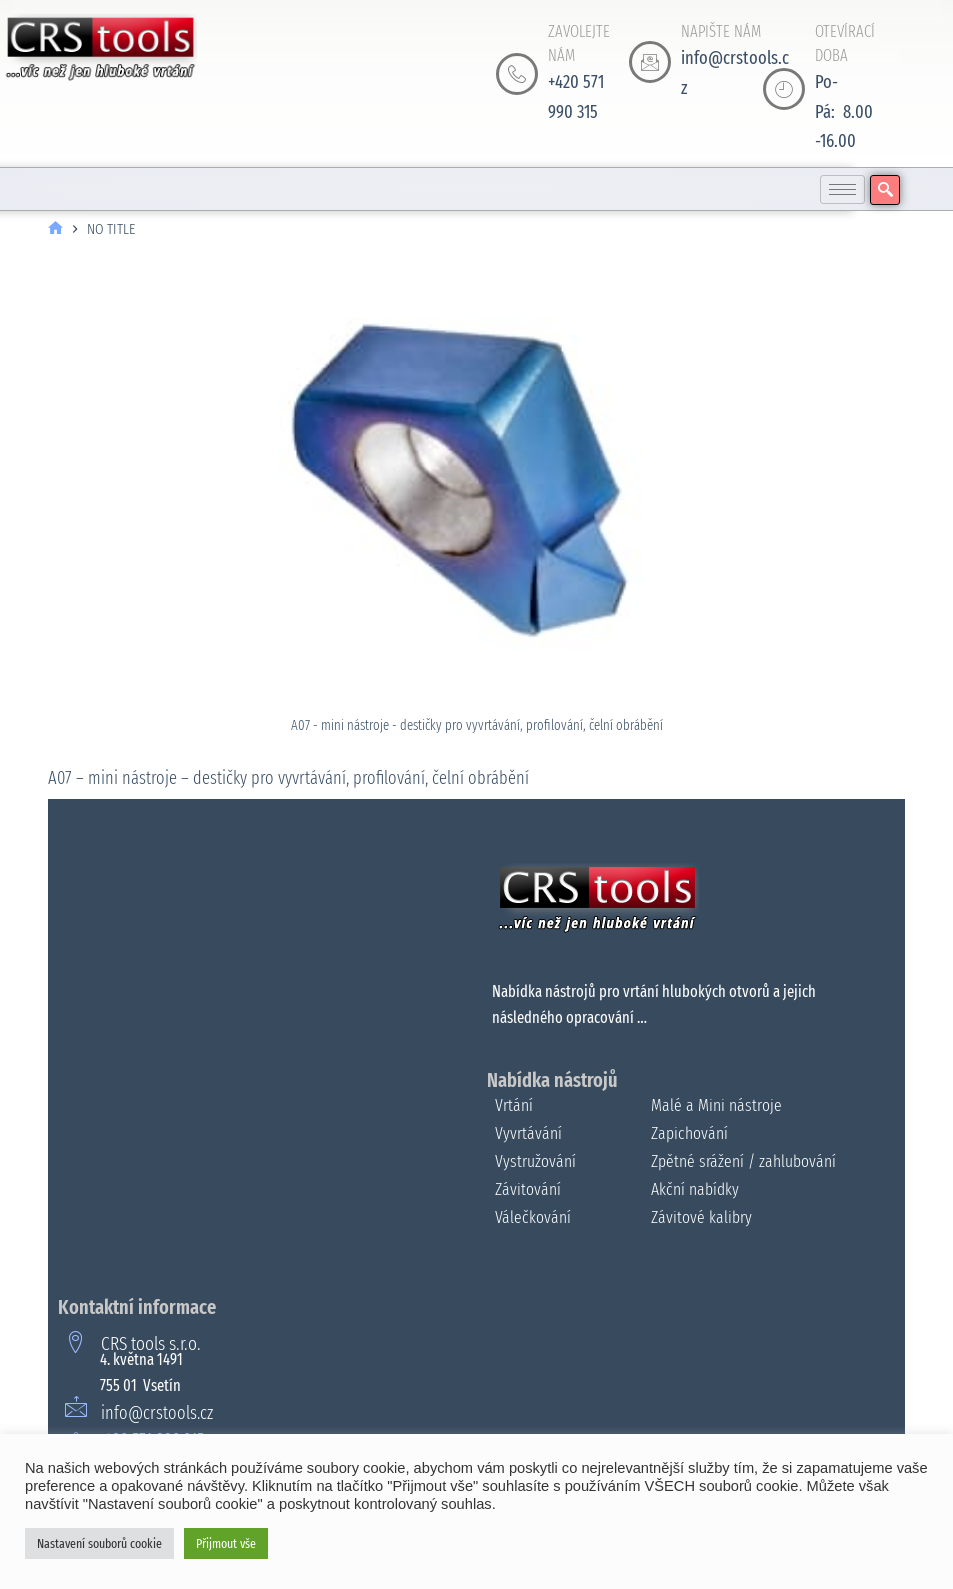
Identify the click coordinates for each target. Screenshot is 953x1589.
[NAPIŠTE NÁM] (650, 62)
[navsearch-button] (885, 190)
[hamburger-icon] (842, 189)
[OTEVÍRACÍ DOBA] (784, 89)
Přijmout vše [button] (226, 1543)
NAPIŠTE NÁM (721, 31)
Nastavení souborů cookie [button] (99, 1543)
